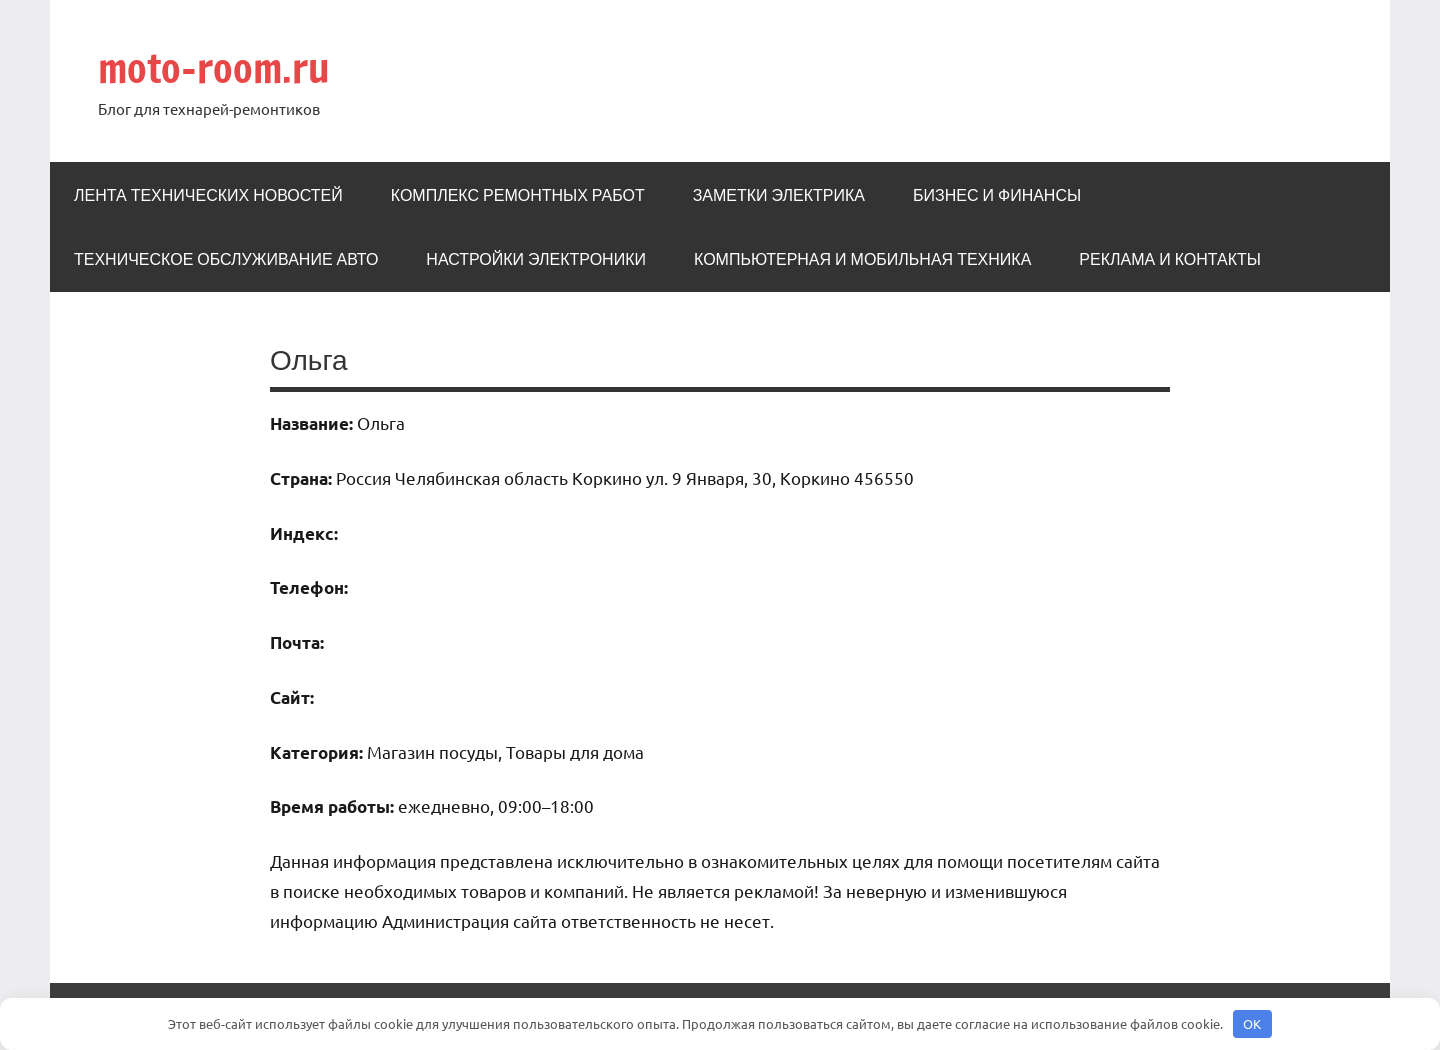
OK (1252, 1023)
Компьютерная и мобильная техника (862, 259)
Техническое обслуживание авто (226, 259)
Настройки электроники (536, 259)
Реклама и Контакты (1170, 259)
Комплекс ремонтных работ (518, 195)
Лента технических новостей (208, 195)
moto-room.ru (214, 67)
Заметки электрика (779, 195)
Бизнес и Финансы (997, 195)
